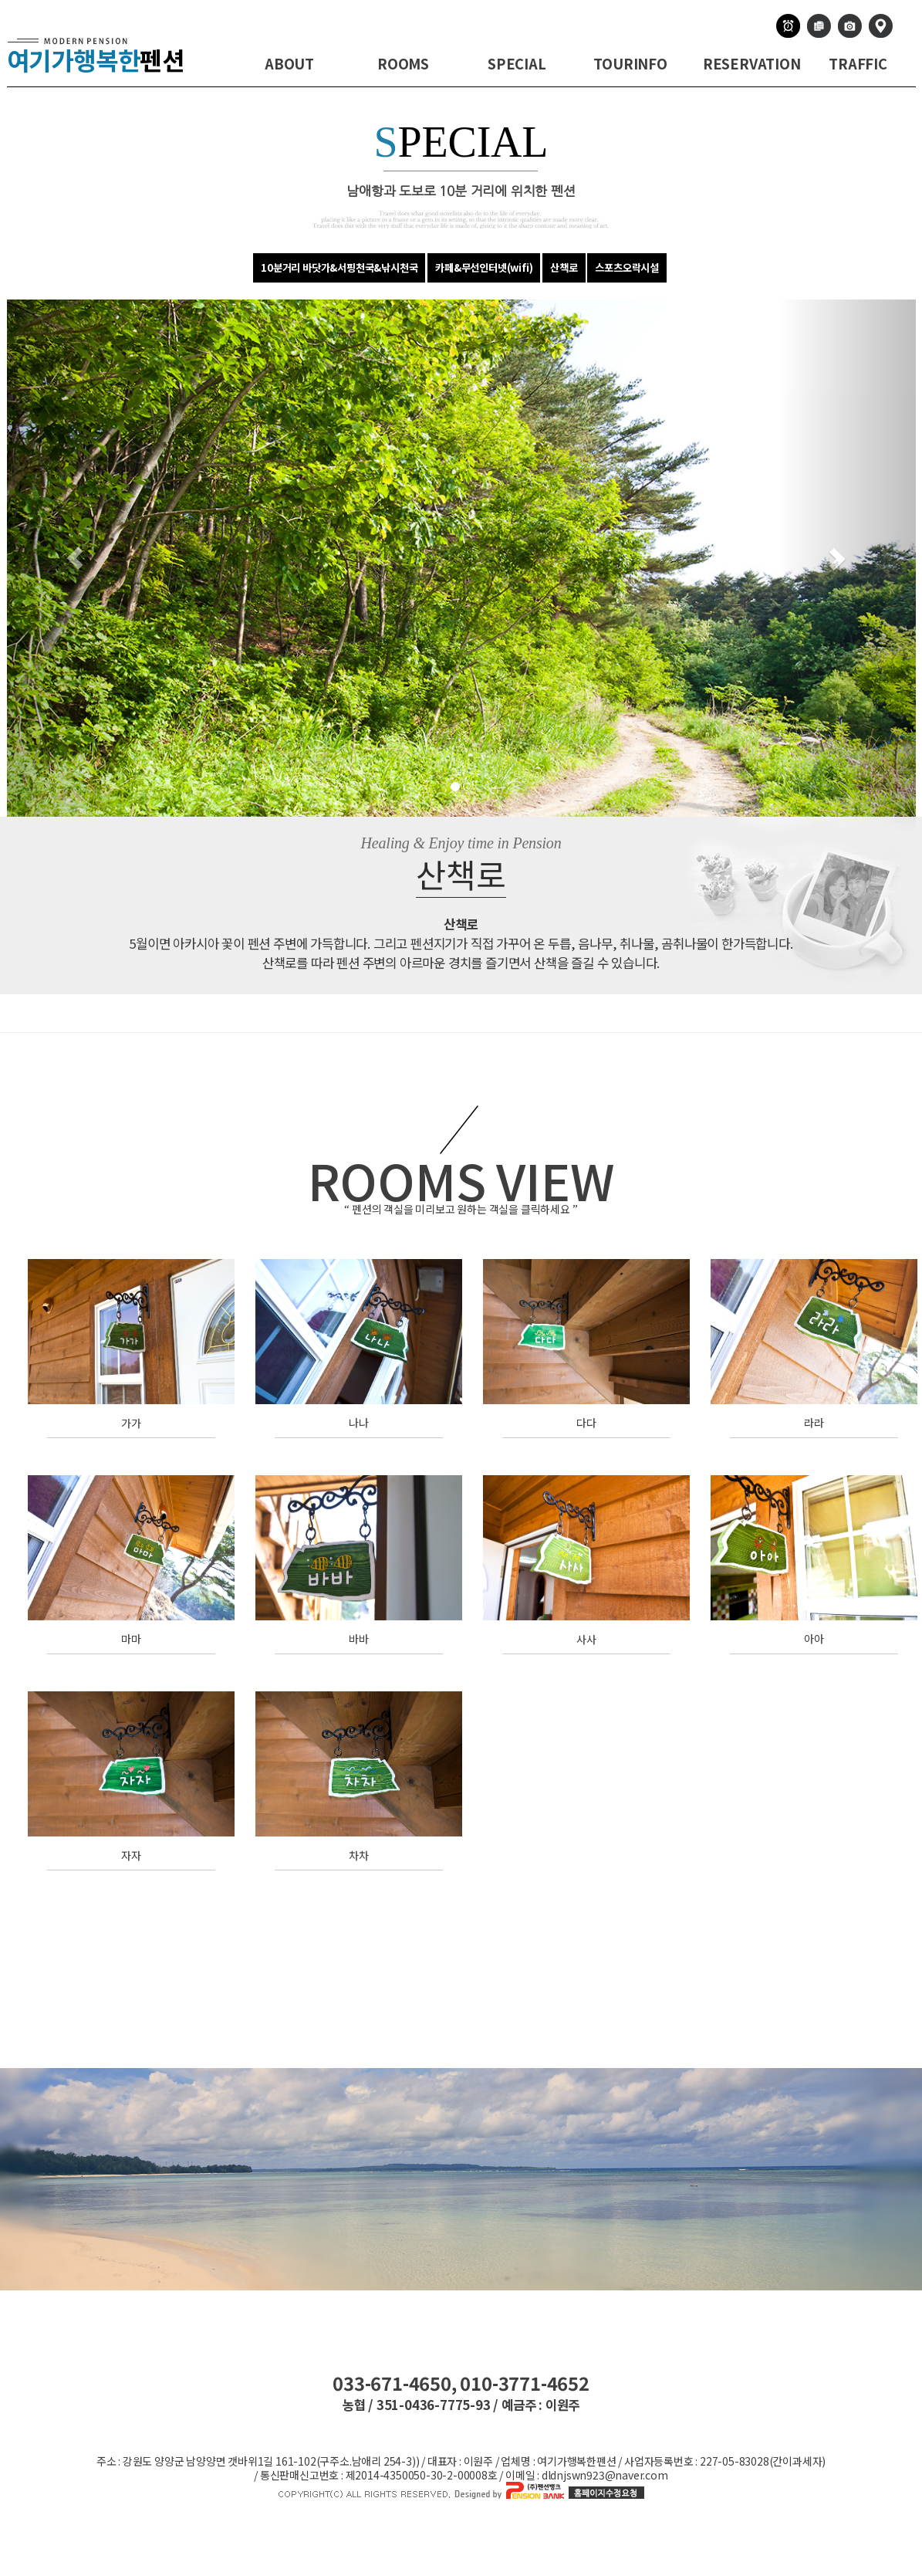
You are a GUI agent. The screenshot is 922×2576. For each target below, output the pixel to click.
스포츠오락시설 (627, 267)
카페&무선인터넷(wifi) (483, 267)
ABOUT (289, 63)
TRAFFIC (858, 63)
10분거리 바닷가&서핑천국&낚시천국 (339, 267)
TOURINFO (630, 63)
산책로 (563, 267)
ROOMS (403, 63)
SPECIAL (517, 63)
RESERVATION (752, 63)
